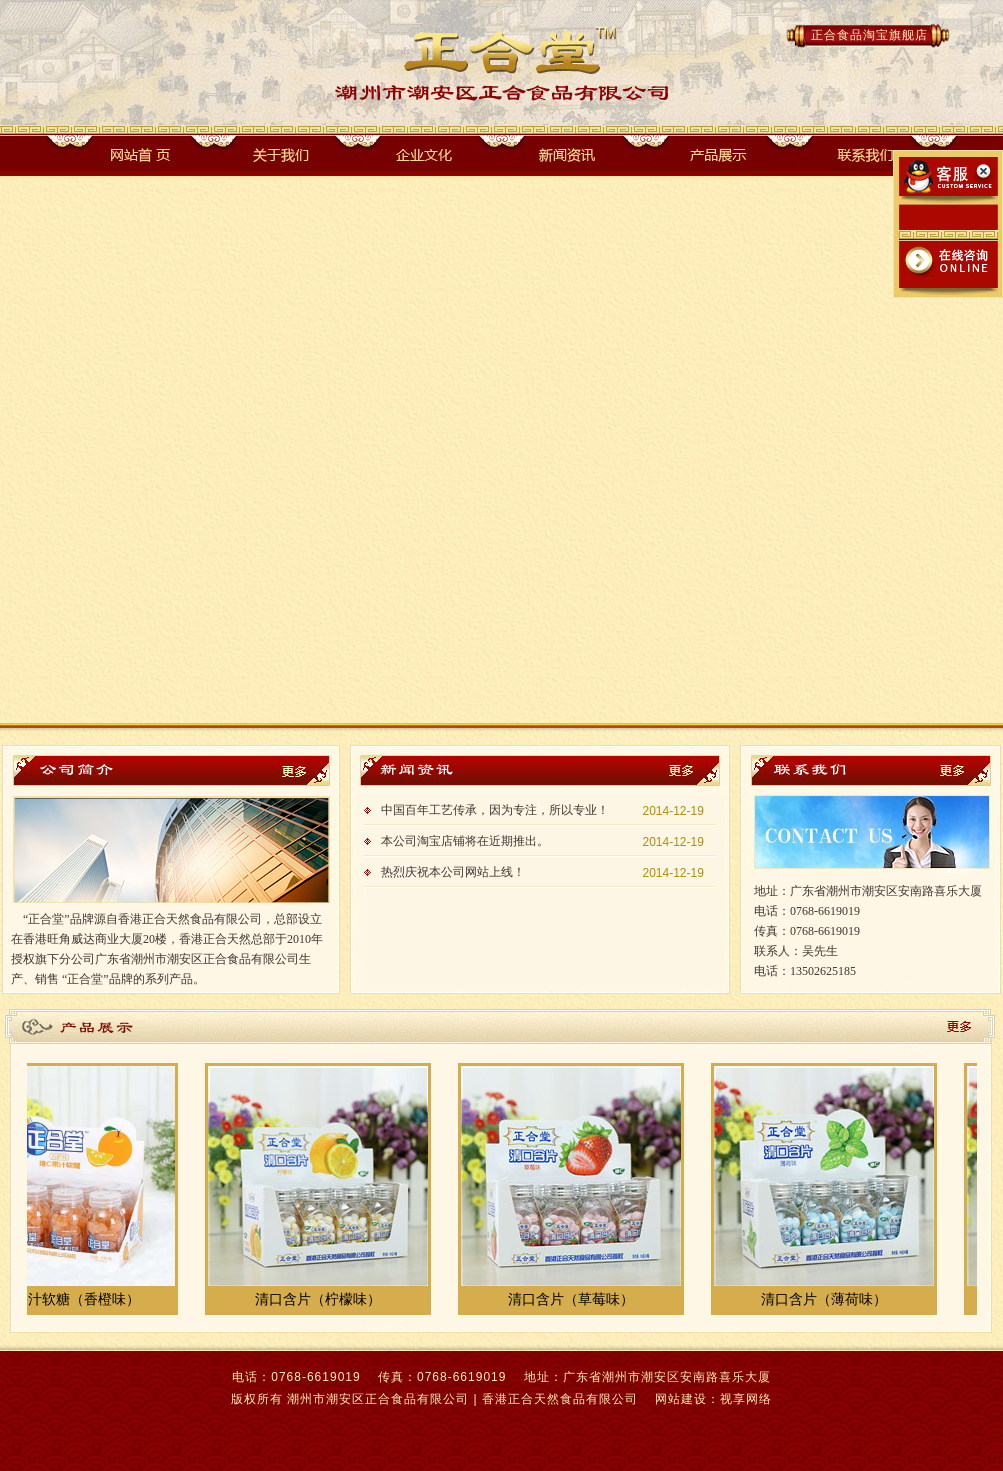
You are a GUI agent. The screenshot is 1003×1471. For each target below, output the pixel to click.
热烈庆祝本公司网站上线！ (453, 872)
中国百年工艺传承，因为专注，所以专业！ (495, 810)
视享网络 (746, 1399)
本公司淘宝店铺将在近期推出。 (465, 841)
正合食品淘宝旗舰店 (869, 35)
